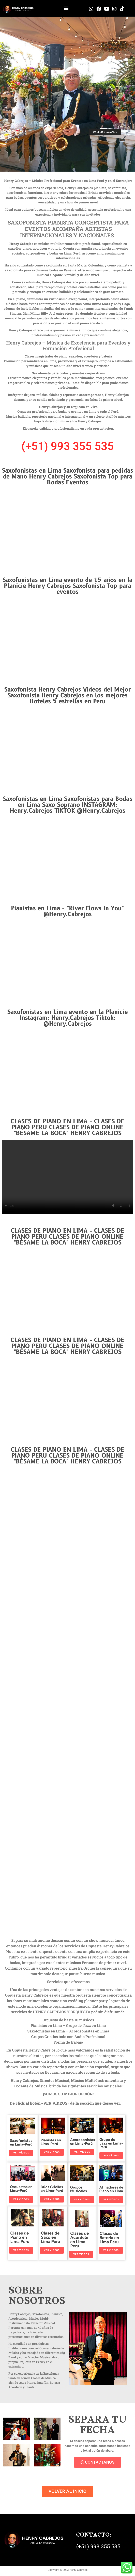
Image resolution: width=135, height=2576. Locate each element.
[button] (66, 9)
